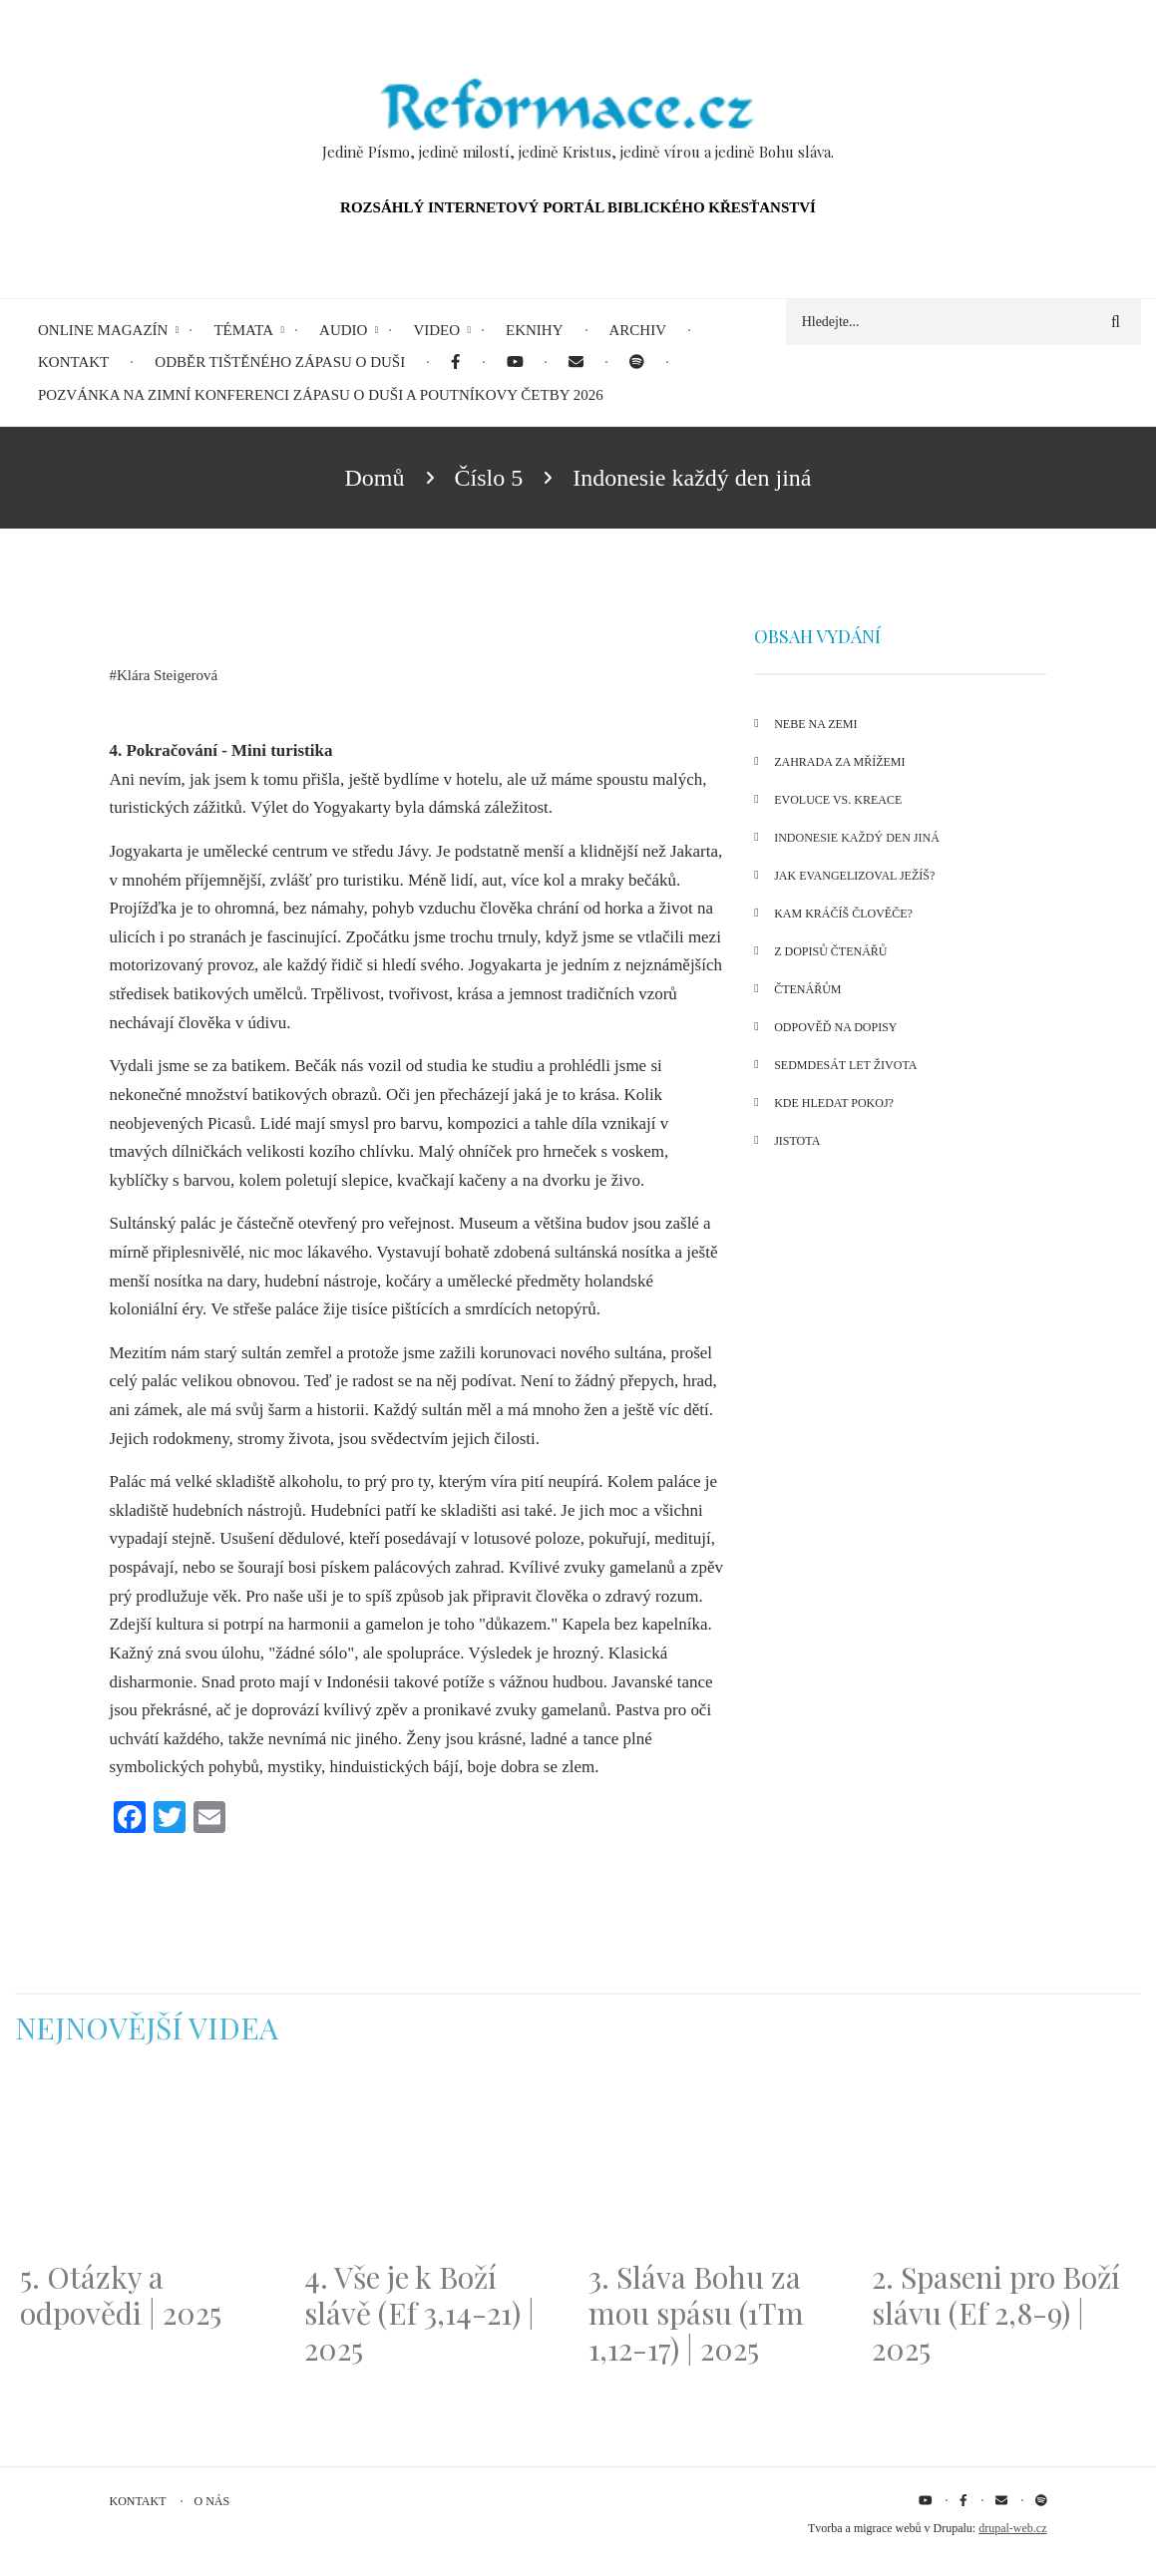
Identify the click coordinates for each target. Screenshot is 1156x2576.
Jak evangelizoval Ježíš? (854, 876)
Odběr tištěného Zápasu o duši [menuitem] (280, 362)
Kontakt (138, 2501)
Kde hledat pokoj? (834, 1103)
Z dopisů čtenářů (830, 951)
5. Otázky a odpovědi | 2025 (120, 2295)
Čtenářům (807, 989)
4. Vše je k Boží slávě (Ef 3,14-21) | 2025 (419, 2313)
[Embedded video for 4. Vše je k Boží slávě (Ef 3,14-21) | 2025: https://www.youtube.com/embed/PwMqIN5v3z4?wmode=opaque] (436, 2164)
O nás (212, 2501)
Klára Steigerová (167, 675)
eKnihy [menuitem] (535, 330)
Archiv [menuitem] (638, 330)
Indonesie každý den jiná (857, 838)
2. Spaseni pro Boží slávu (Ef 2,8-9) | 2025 (996, 2313)
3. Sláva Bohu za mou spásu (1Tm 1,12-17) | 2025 (696, 2313)
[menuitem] (455, 362)
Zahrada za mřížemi (839, 762)
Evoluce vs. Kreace (838, 800)
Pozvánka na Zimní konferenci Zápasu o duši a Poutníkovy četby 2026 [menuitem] (320, 395)
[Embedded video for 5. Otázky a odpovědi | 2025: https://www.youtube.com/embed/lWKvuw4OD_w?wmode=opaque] (152, 2164)
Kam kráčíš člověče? (843, 913)
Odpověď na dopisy (835, 1027)
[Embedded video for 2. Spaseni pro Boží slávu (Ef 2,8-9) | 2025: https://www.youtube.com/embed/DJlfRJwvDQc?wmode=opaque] (1004, 2164)
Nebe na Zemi (815, 724)
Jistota (797, 1141)
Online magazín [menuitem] (103, 330)
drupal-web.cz (1012, 2528)
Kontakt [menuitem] (73, 362)
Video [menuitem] (436, 330)
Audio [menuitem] (343, 330)
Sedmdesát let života (845, 1065)
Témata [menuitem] (243, 330)
